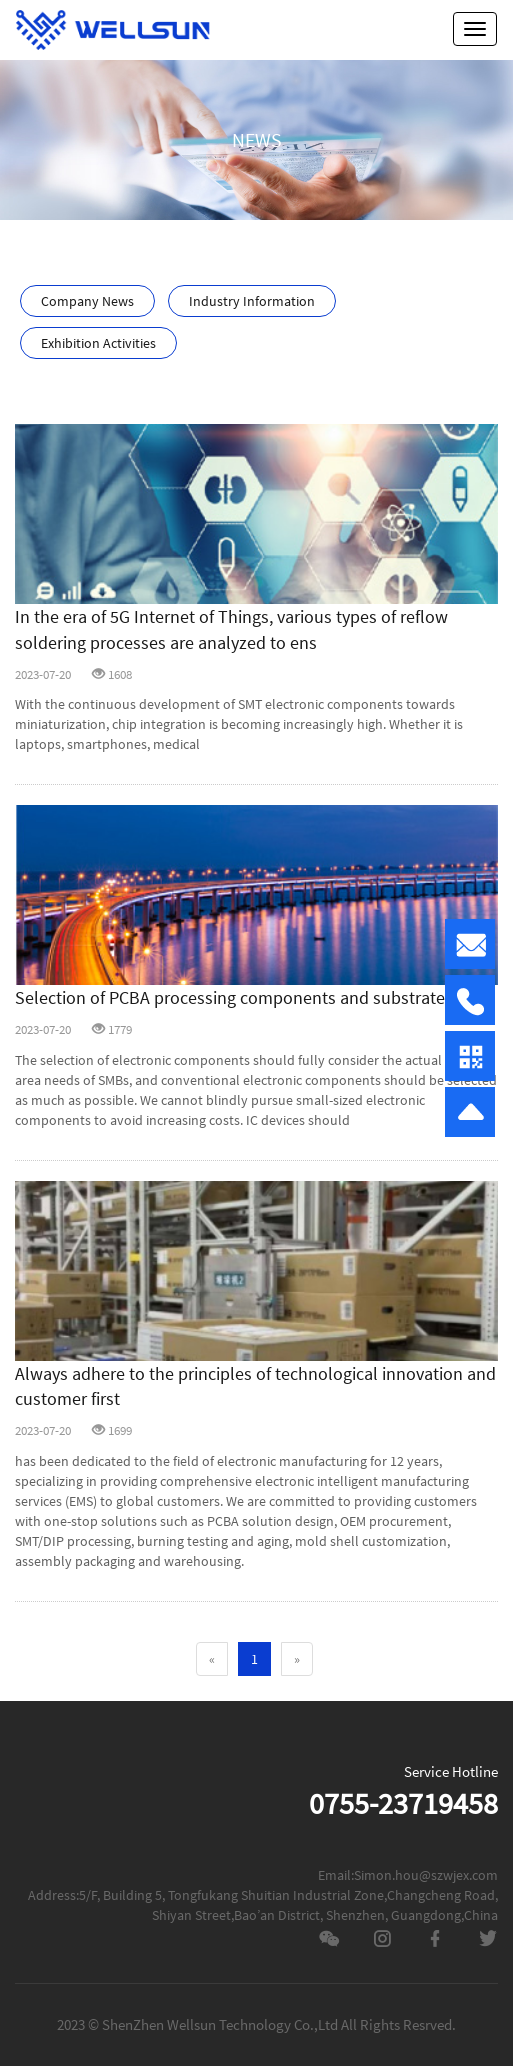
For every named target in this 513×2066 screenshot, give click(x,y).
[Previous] (212, 1659)
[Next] (297, 1659)
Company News (87, 301)
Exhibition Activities (98, 343)
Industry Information (252, 301)
